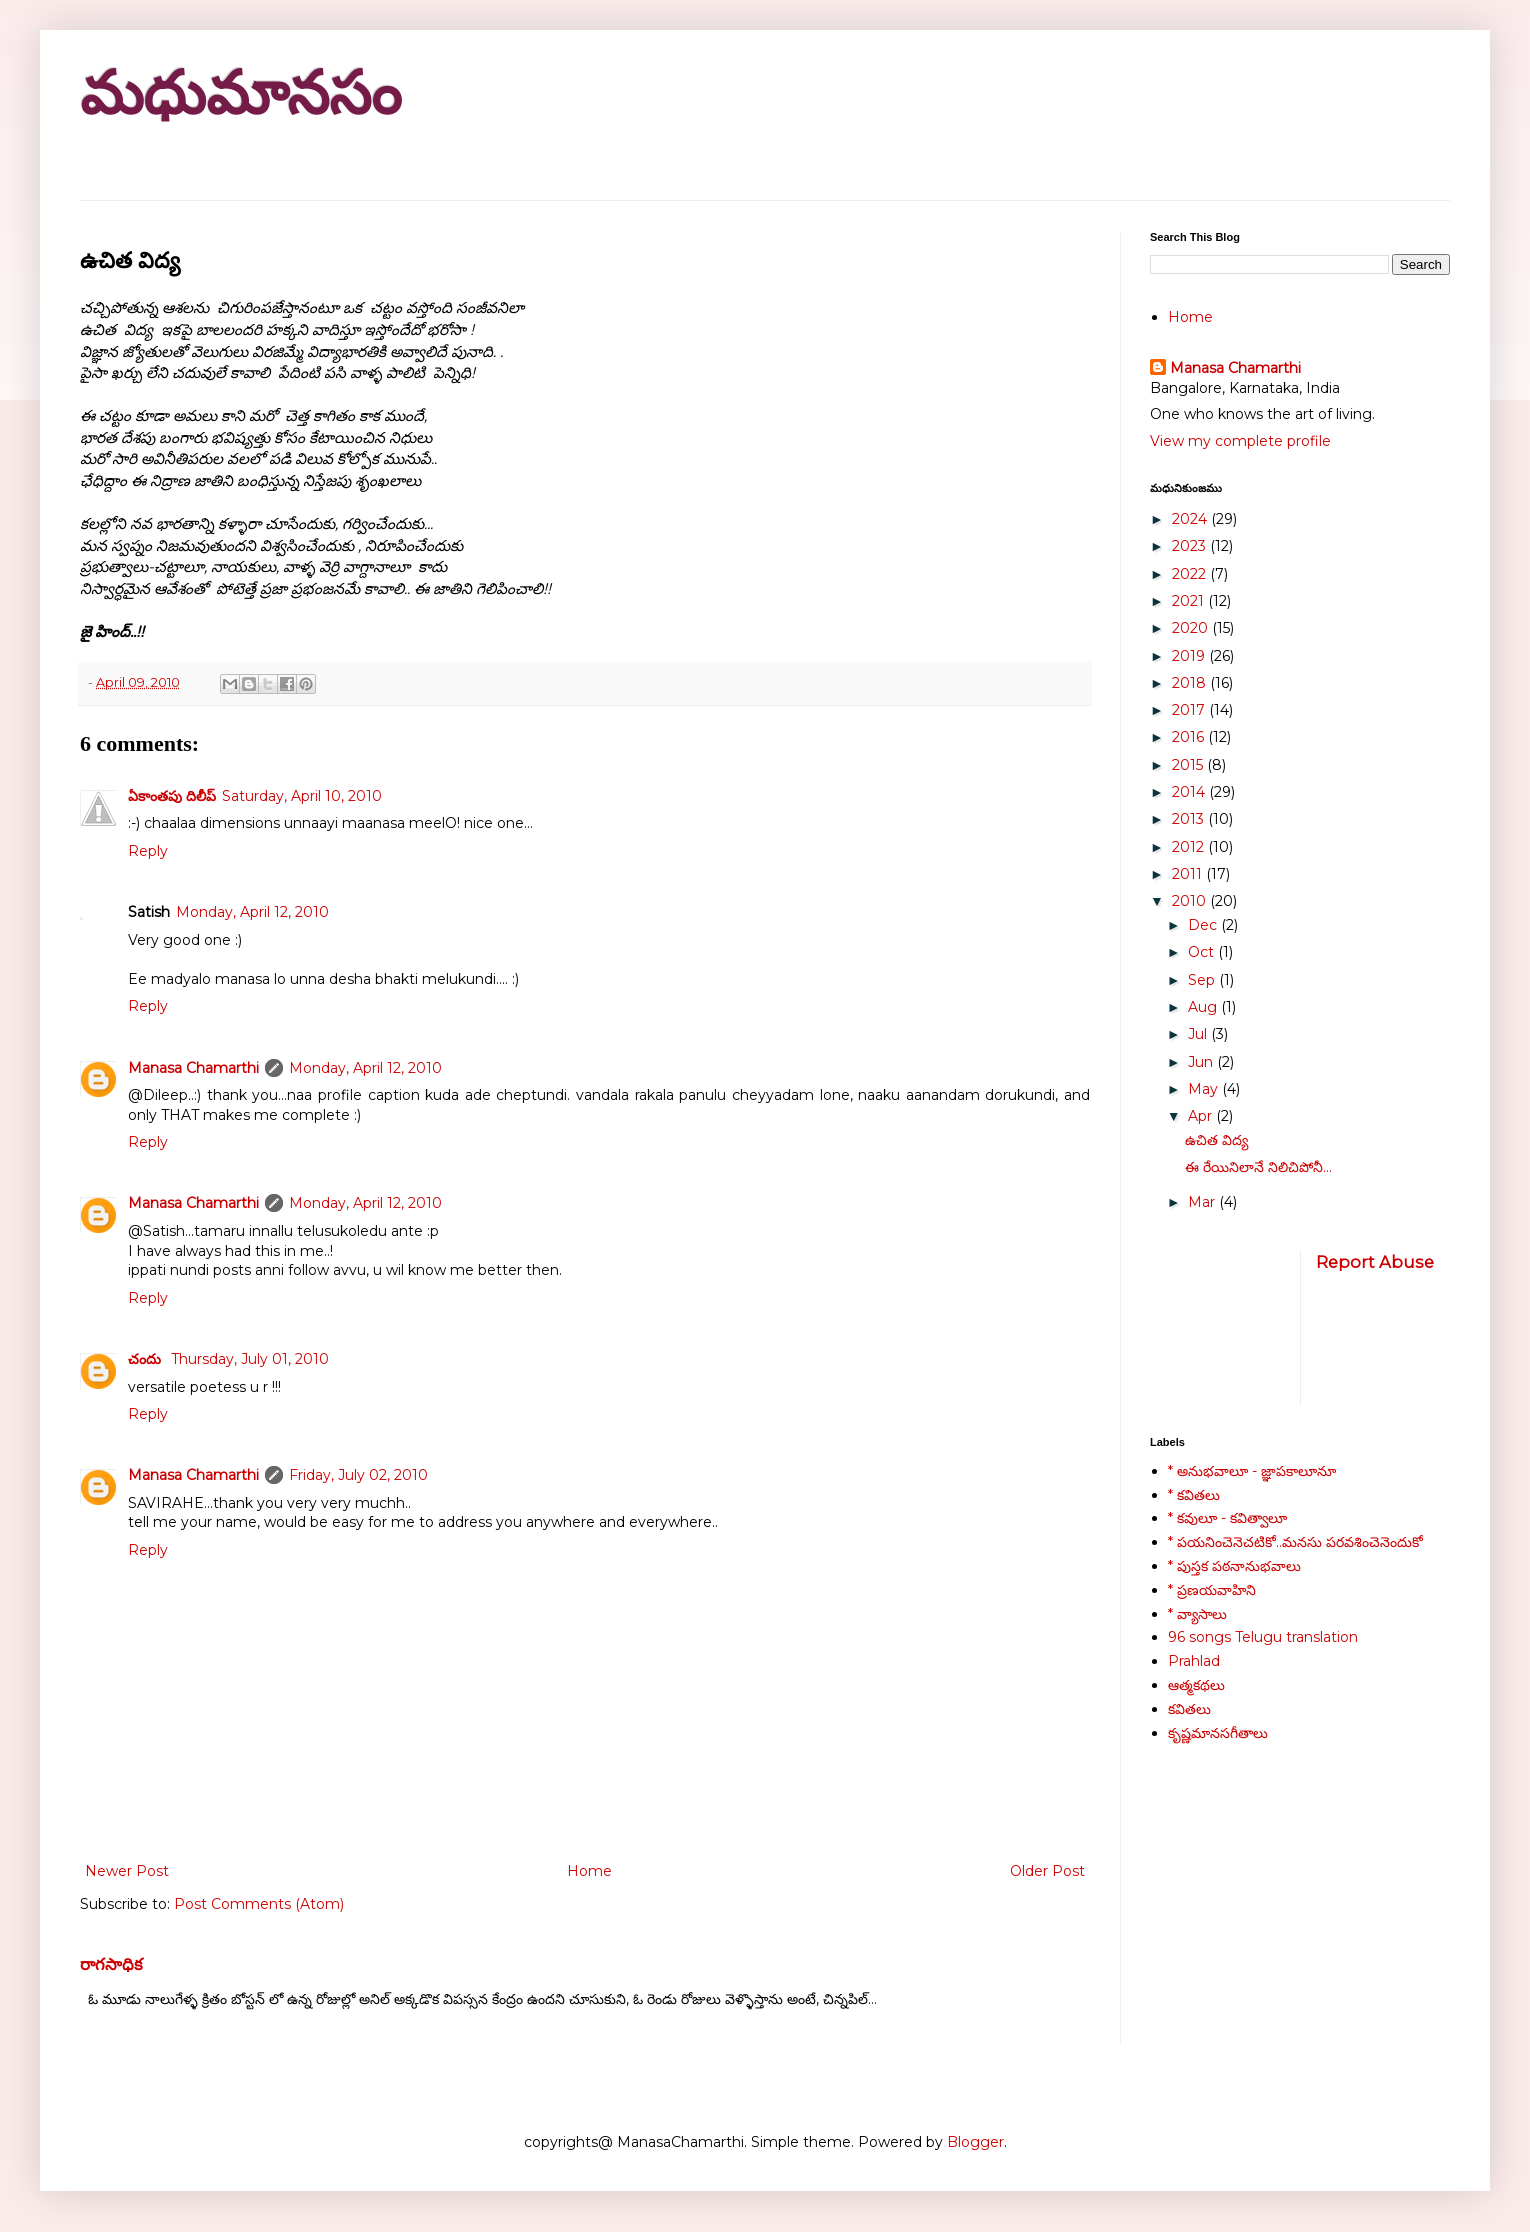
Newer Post (127, 1871)
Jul (1199, 1034)
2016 (1190, 737)
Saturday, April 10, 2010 (302, 796)
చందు (146, 1359)
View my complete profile (1240, 441)
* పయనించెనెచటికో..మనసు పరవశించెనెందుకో (1295, 1542)
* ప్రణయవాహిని (1212, 1590)
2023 (1191, 546)
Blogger (975, 2142)
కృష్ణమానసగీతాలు (1218, 1733)
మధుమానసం (240, 93)
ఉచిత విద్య (1216, 1140)
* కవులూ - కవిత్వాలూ (1227, 1518)
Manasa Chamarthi (193, 1068)
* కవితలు (1194, 1495)
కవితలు (1189, 1709)
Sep (1203, 980)
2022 (1191, 574)
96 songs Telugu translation (1263, 1637)
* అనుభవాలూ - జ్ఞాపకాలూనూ (1252, 1471)
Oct (1203, 952)
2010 (1191, 901)
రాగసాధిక (111, 1964)
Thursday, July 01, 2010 (250, 1359)
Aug (1204, 1007)
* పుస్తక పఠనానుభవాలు (1234, 1566)
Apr (1202, 1116)
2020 (1192, 628)
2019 (1190, 656)
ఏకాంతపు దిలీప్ (172, 796)
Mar (1203, 1202)
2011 (1189, 874)
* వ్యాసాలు (1197, 1614)
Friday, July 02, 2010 (358, 1475)
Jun (1202, 1062)
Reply (148, 851)
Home (589, 1871)
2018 (1191, 683)
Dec (1204, 925)
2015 (1189, 765)
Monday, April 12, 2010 (252, 912)
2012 (1190, 847)
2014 (1190, 792)
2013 (1190, 819)
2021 (1190, 601)
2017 (1190, 710)
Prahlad (1194, 1661)
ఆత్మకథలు (1196, 1685)
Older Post (1047, 1871)
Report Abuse (1375, 1262)
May (1205, 1089)
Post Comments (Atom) (259, 1904)
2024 (1191, 519)
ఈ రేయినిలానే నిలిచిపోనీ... (1258, 1167)
